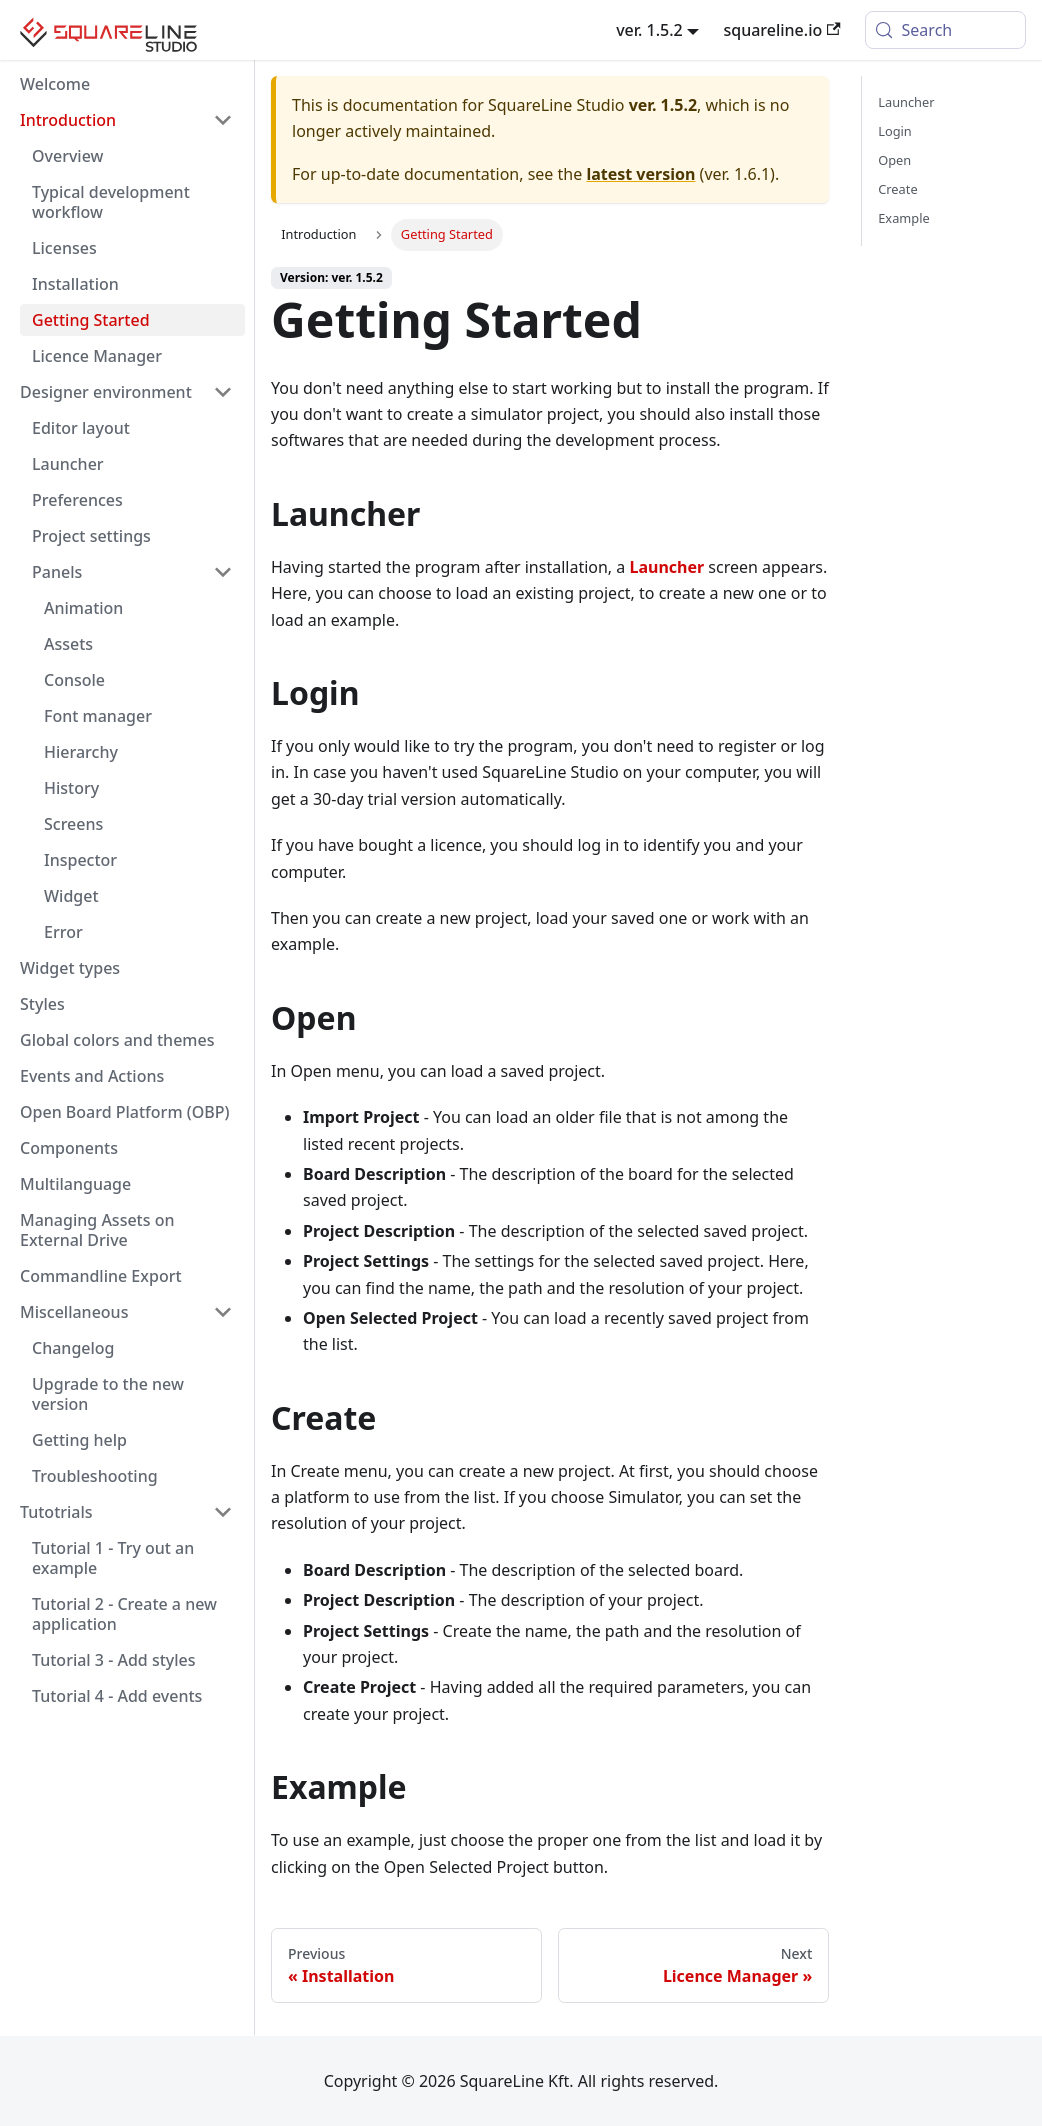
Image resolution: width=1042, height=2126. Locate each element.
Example (903, 218)
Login (895, 131)
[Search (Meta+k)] (945, 30)
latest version (640, 174)
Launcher (906, 102)
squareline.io (781, 30)
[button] (126, 120)
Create (897, 189)
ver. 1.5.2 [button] (649, 30)
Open (894, 160)
